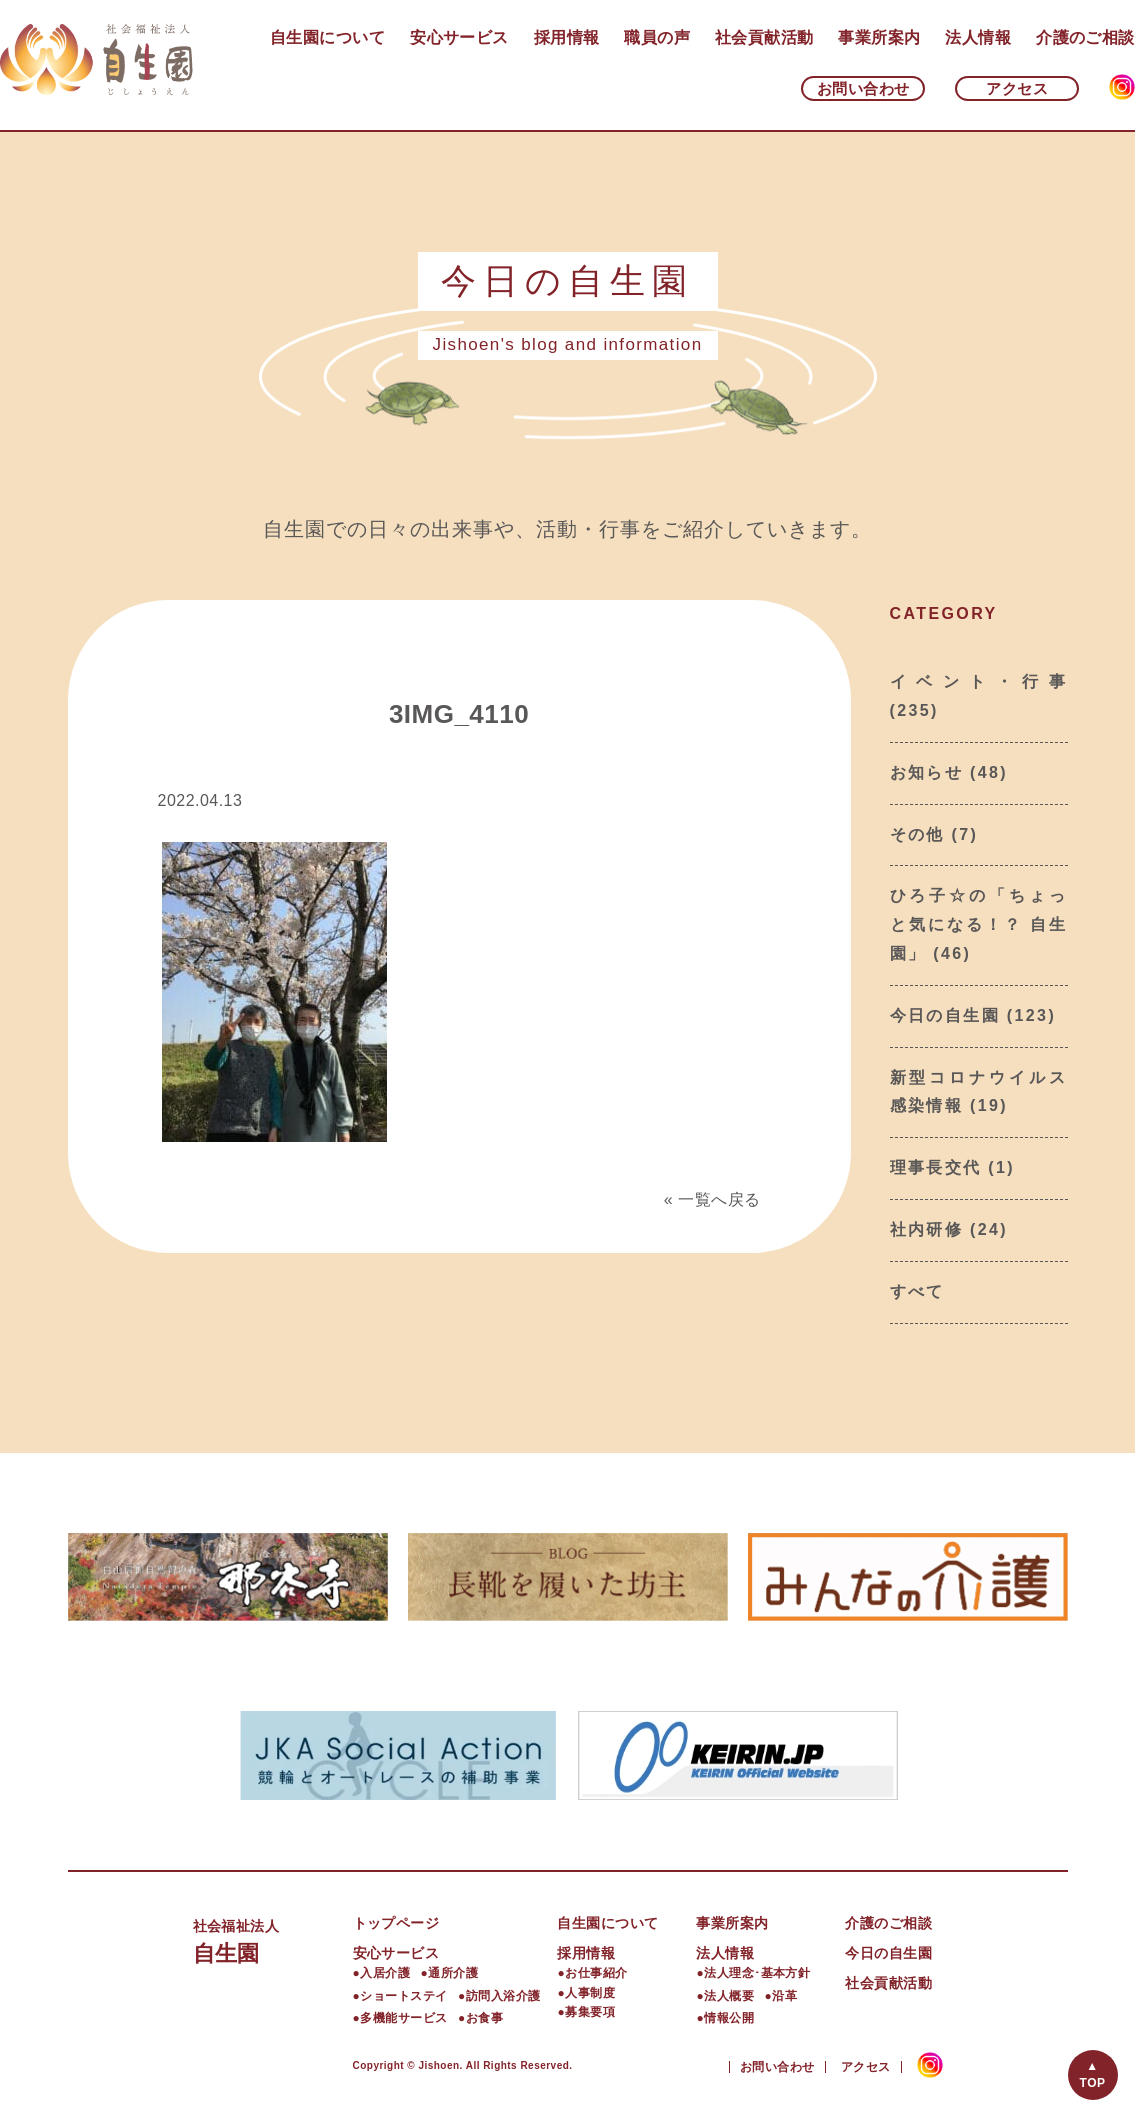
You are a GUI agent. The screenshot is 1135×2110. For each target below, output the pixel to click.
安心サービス (459, 37)
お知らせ (927, 772)
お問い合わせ (863, 88)
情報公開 (729, 2018)
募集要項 (590, 2012)
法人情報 (978, 37)
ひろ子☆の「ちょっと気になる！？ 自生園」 (979, 924)
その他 (917, 834)
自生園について (327, 37)
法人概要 (729, 1996)
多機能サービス (403, 2018)
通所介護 (453, 1973)
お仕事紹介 (596, 1973)
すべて (917, 1291)
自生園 (273, 1939)
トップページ (396, 1923)
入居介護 (385, 1973)
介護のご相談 (1085, 37)
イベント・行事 (979, 681)
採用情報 (567, 37)
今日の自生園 (945, 1015)
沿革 (784, 1996)
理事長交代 (936, 1167)
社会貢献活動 (764, 37)
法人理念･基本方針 (757, 1973)
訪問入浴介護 (503, 1996)
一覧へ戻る (719, 1199)
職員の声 (657, 37)
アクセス (1017, 88)
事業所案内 (879, 37)
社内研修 (927, 1229)
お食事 (484, 2018)
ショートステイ (403, 1996)
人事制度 (590, 1993)
